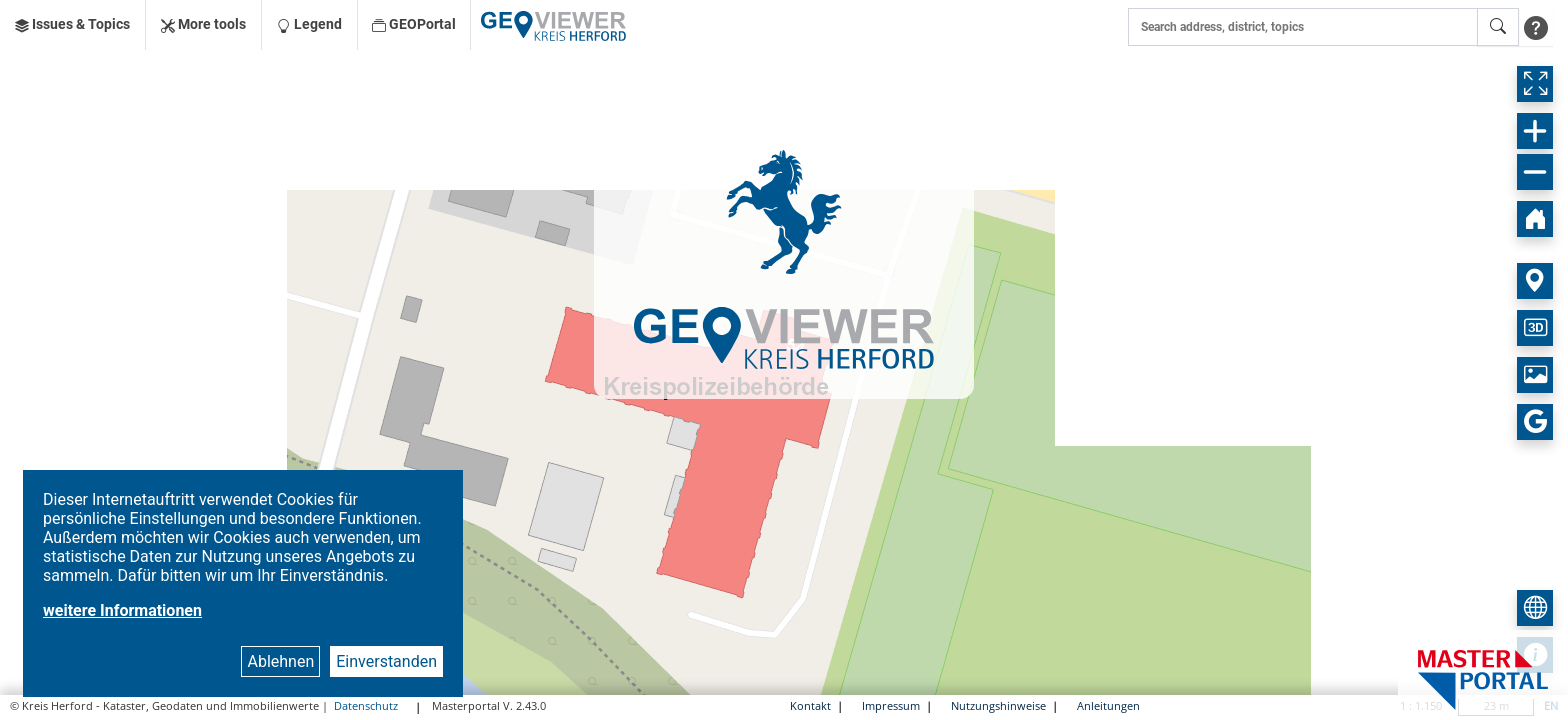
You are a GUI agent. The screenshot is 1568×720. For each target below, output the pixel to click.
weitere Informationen (122, 610)
